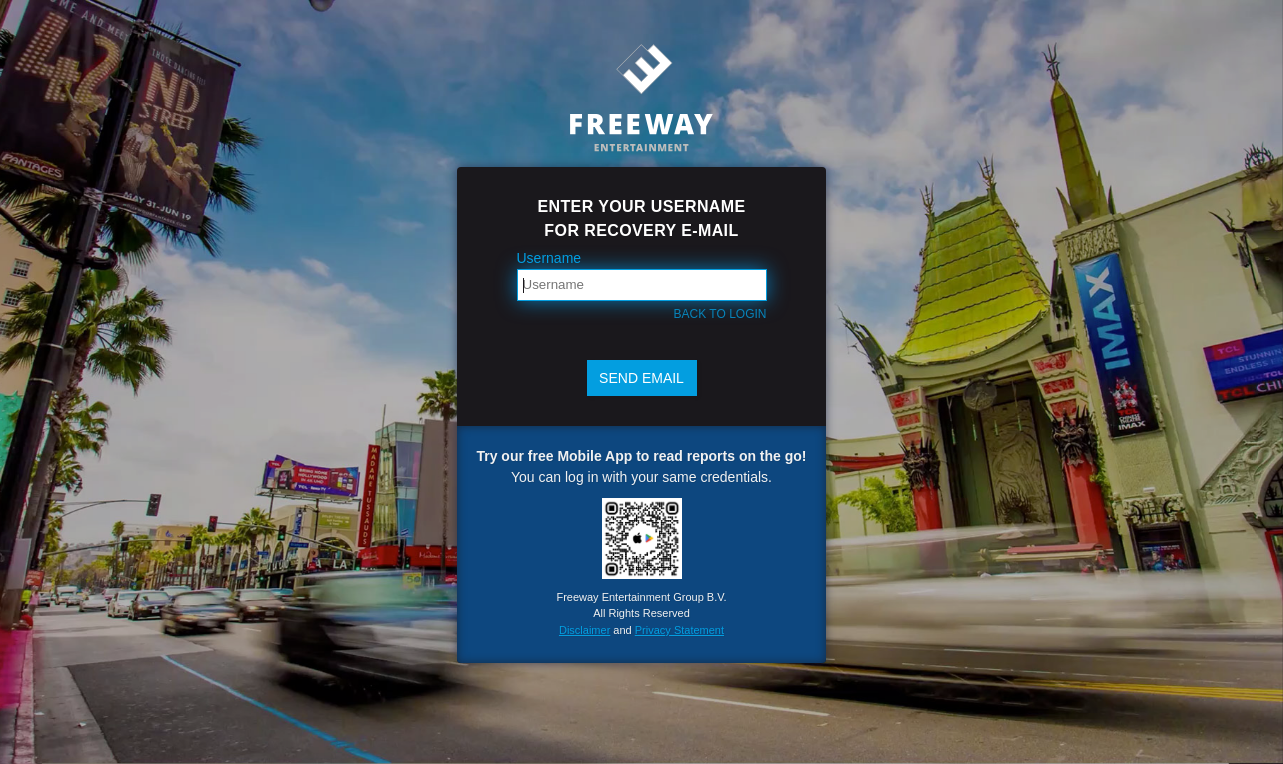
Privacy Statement (679, 630)
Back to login (720, 314)
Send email (641, 378)
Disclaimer (584, 630)
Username (549, 258)
